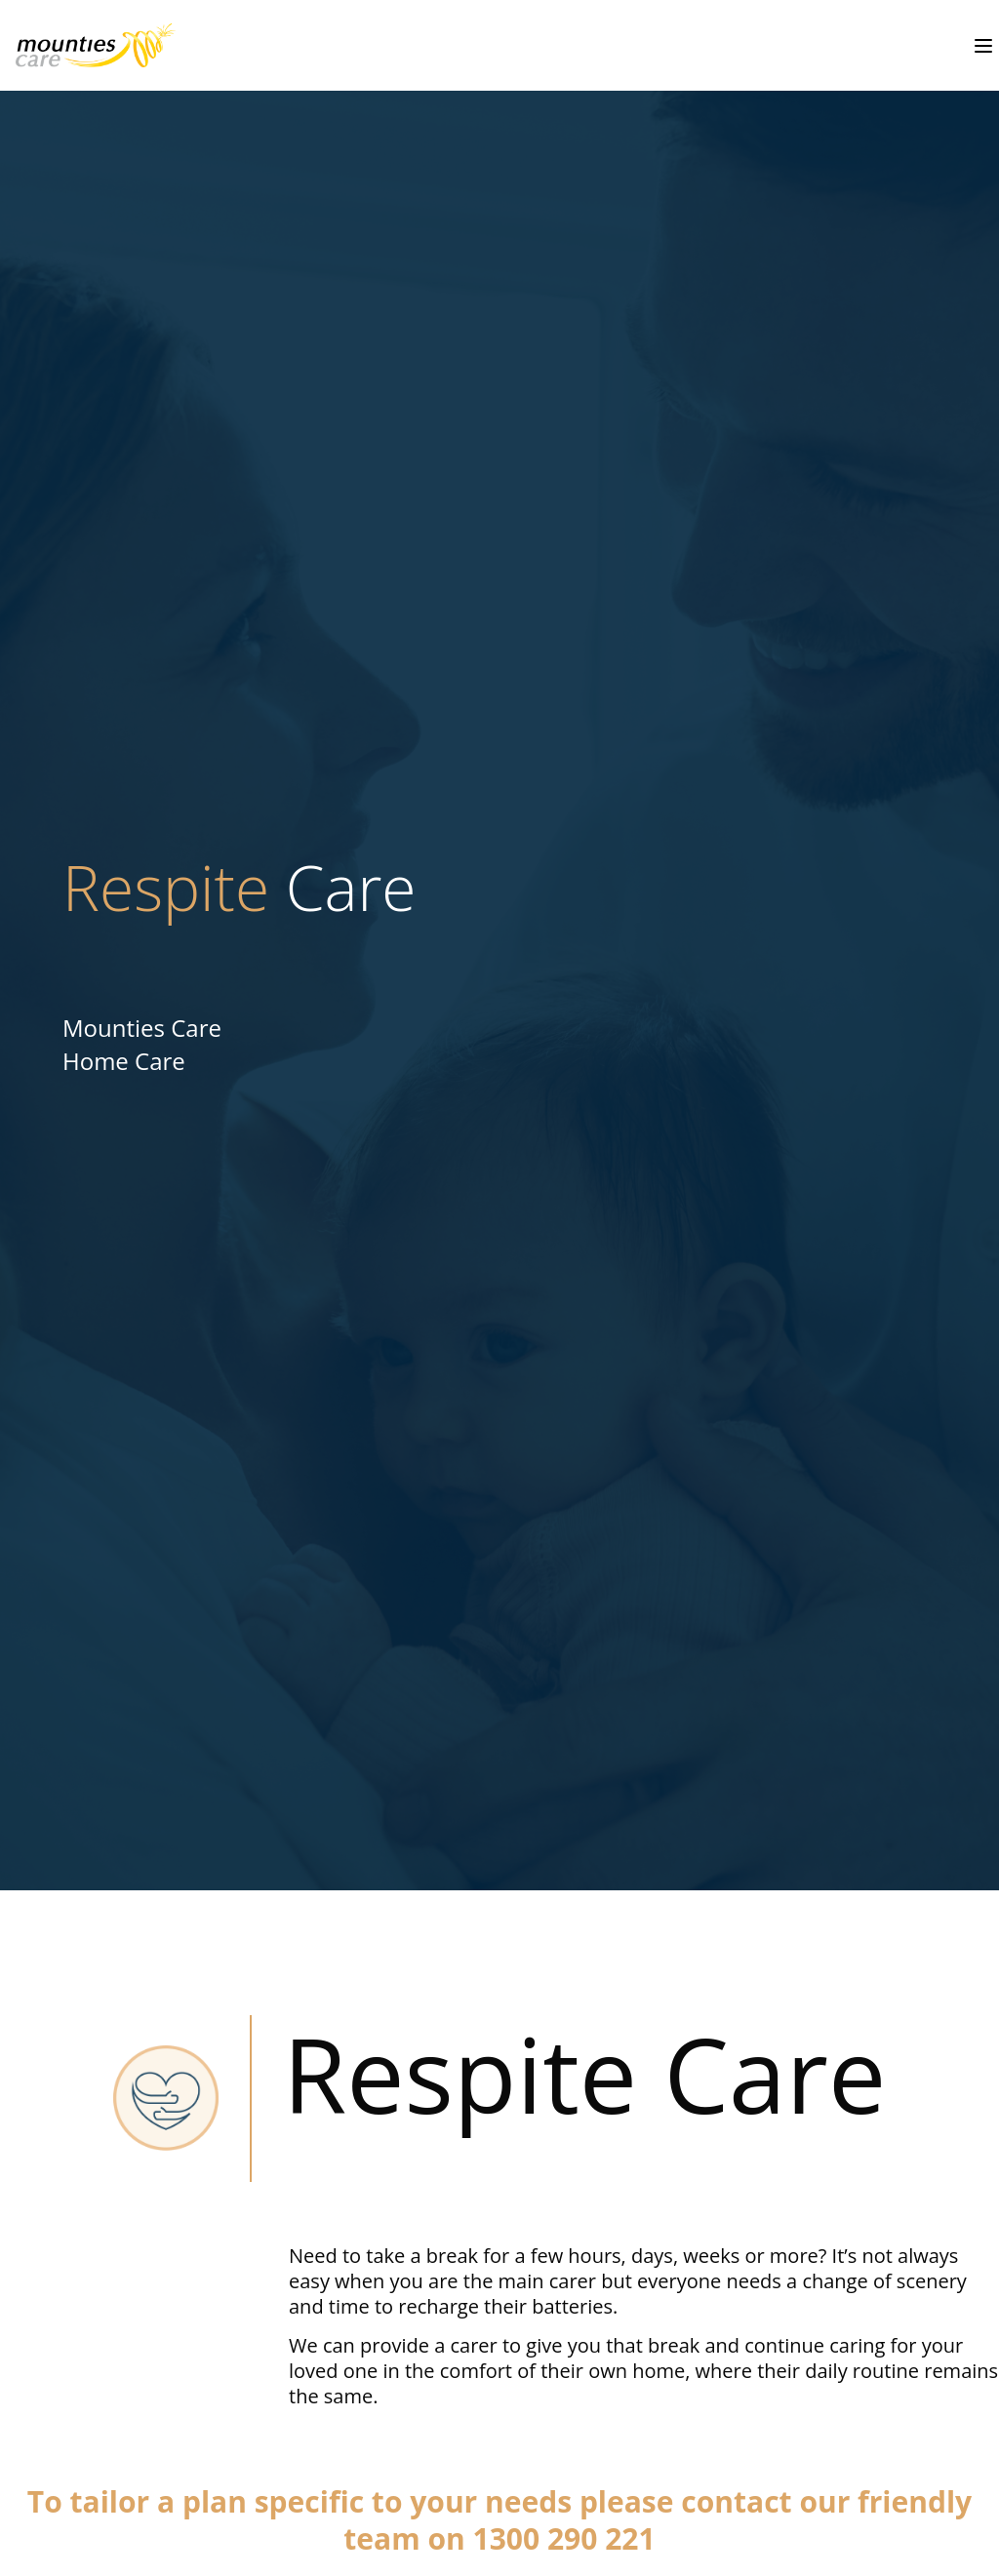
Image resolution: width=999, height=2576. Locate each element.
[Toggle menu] (983, 45)
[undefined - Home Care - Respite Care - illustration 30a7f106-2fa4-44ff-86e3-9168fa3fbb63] (88, 45)
